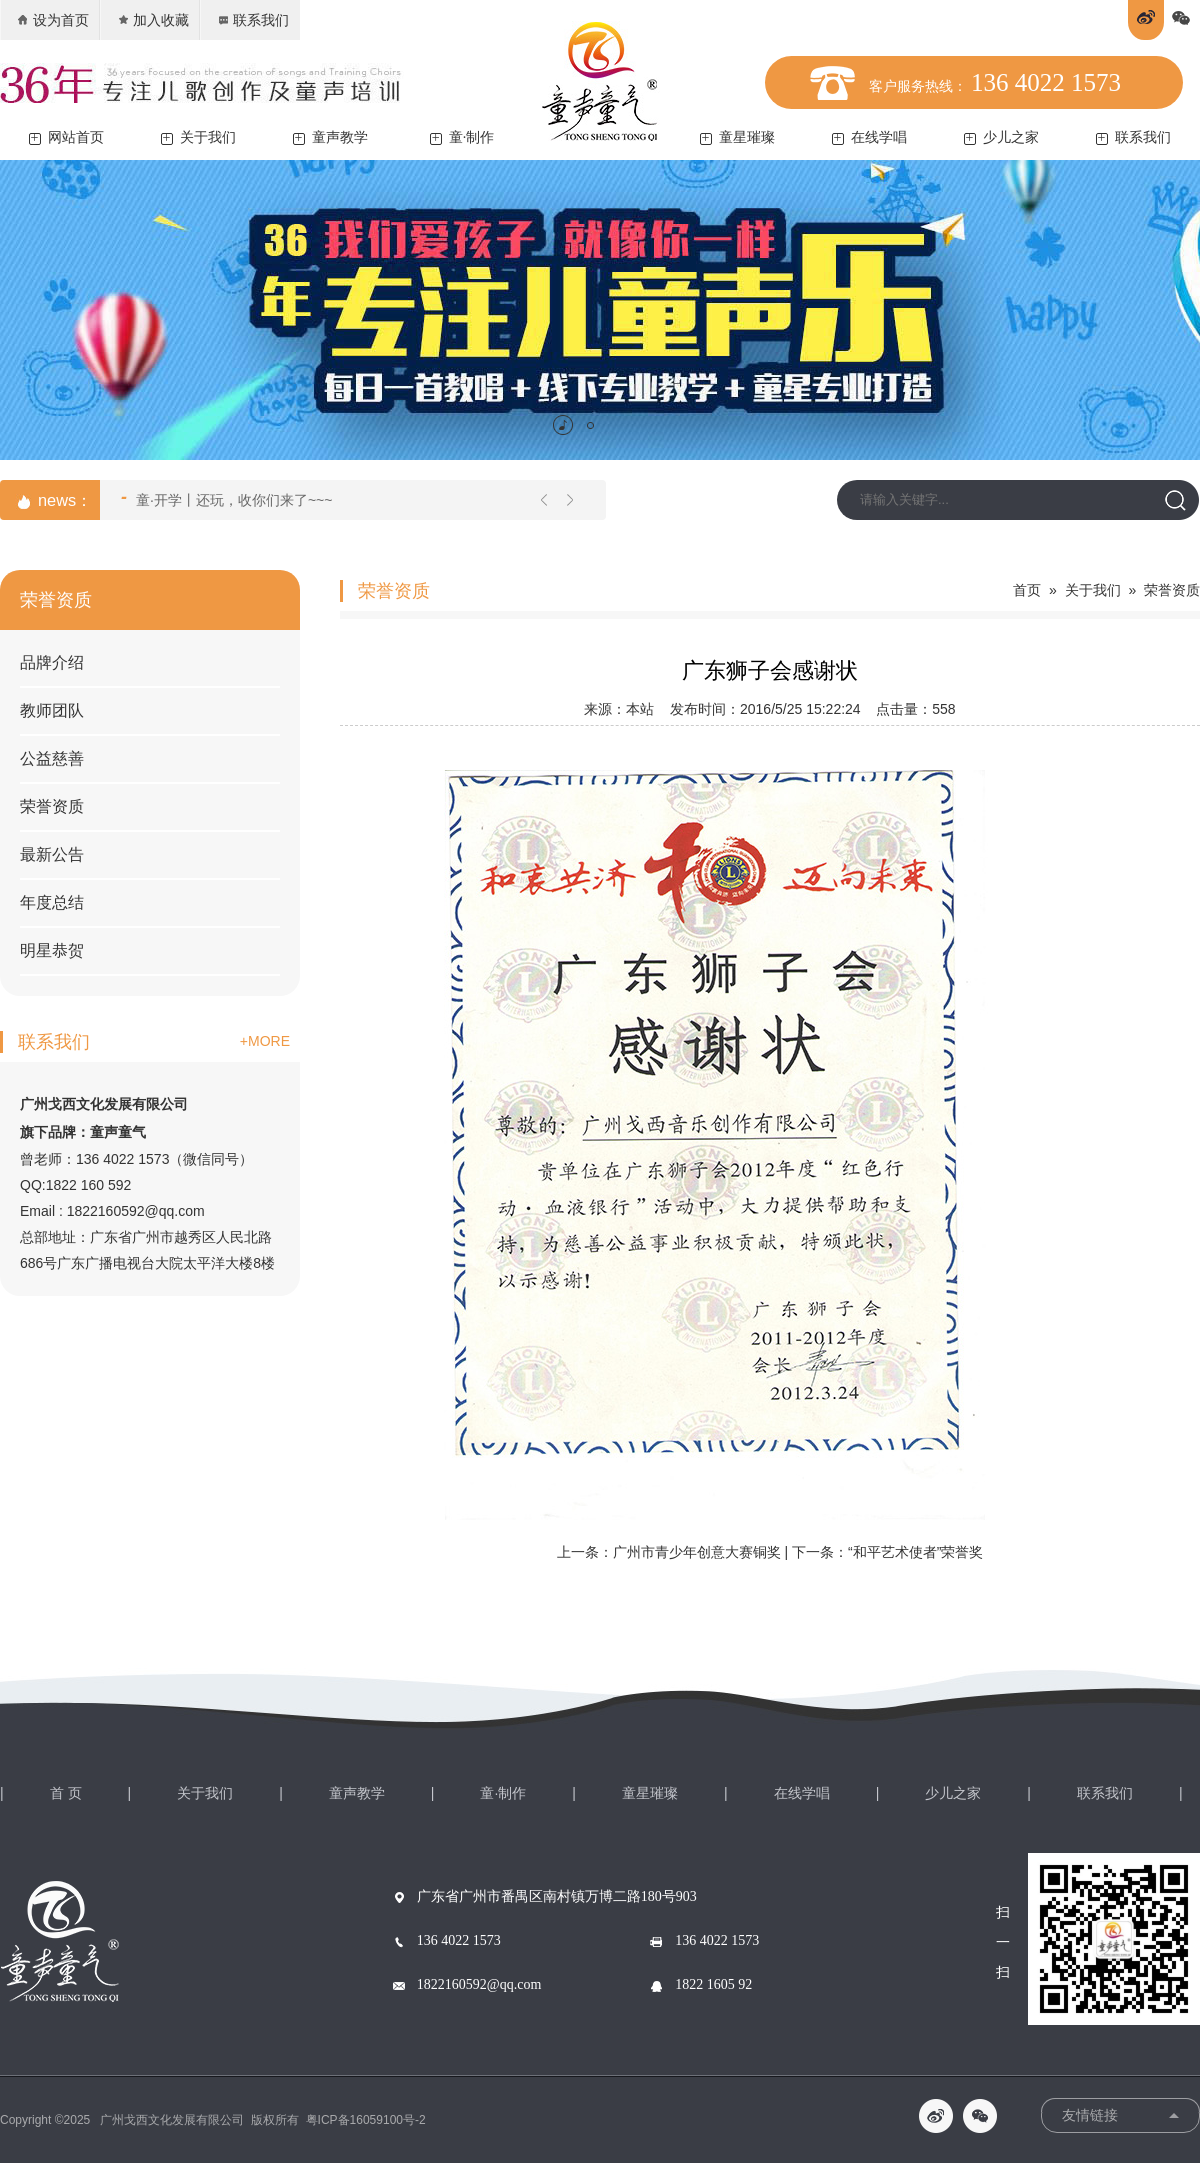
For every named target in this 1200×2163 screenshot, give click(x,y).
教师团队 (52, 710)
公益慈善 (52, 758)
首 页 (66, 1793)
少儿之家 (1001, 137)
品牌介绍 (52, 662)
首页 (1027, 590)
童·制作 (462, 137)
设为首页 (52, 20)
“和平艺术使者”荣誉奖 (915, 1552)
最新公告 (52, 854)
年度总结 (52, 902)
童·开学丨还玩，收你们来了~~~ (226, 498)
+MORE (265, 1041)
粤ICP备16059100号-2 (366, 2120)
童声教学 (330, 137)
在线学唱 (869, 137)
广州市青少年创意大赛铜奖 (697, 1552)
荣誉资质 (52, 806)
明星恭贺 (52, 950)
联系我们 (252, 20)
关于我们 (198, 137)
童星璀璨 (737, 137)
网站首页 (66, 137)
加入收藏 (152, 20)
